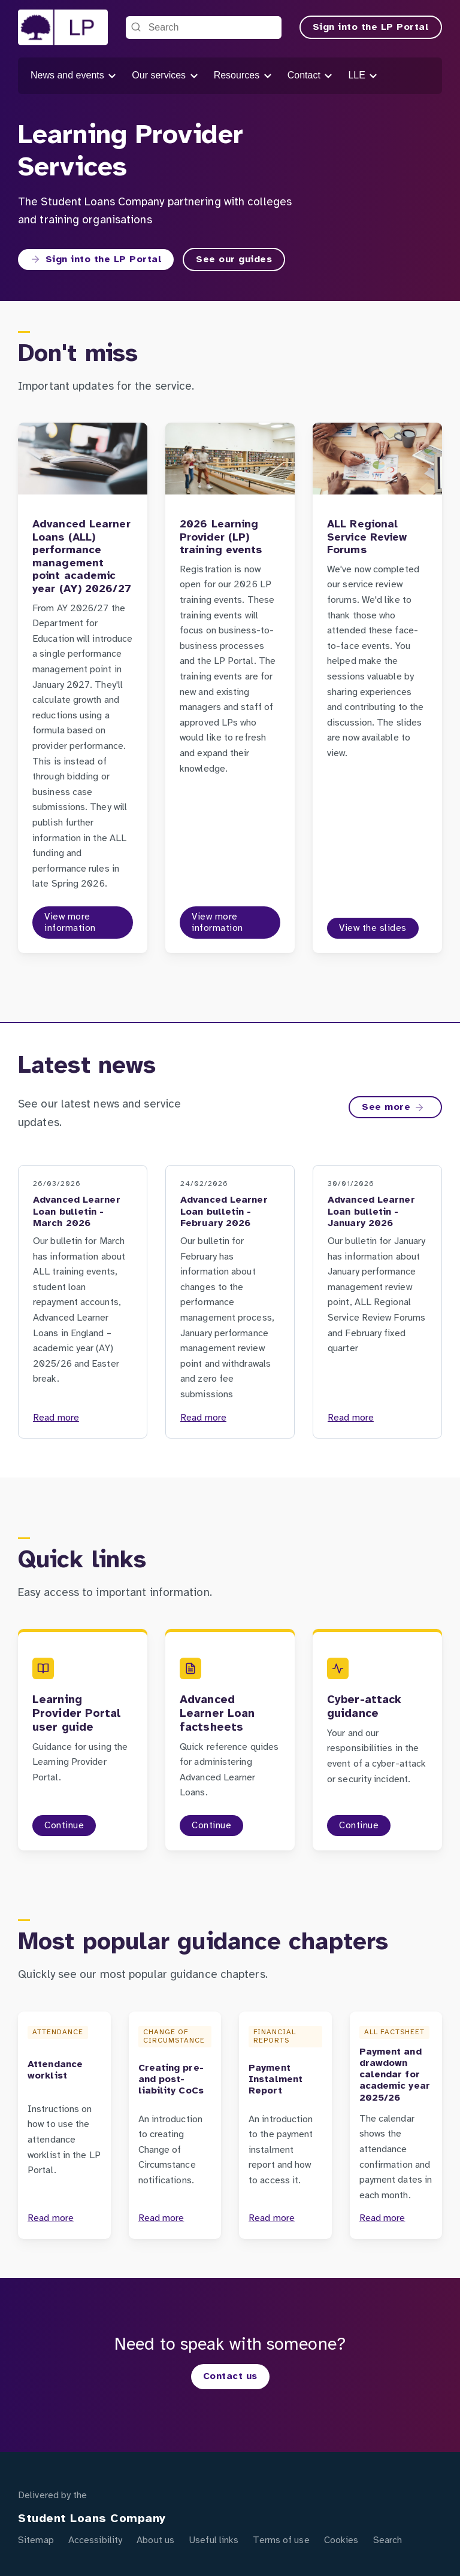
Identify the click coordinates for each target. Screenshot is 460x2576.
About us (155, 2540)
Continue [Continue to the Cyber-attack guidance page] (359, 1826)
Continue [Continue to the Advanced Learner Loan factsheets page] (211, 1826)
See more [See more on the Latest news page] (393, 1107)
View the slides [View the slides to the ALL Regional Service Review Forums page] (373, 928)
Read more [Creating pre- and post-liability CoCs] (161, 2218)
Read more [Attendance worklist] (51, 2218)
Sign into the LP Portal (371, 27)
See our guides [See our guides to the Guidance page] (234, 259)
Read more (56, 1418)
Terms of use (281, 2540)
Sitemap (36, 2540)
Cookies (341, 2540)
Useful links (213, 2540)
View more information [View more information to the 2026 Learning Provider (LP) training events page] (217, 922)
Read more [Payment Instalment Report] (272, 2218)
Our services (165, 75)
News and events (74, 75)
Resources (243, 75)
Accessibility (95, 2540)
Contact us (230, 2376)
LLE (363, 75)
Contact (311, 75)
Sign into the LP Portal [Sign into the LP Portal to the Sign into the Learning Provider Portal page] (96, 259)
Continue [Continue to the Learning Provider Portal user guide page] (64, 1826)
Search (387, 2540)
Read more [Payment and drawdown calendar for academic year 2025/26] (382, 2218)
